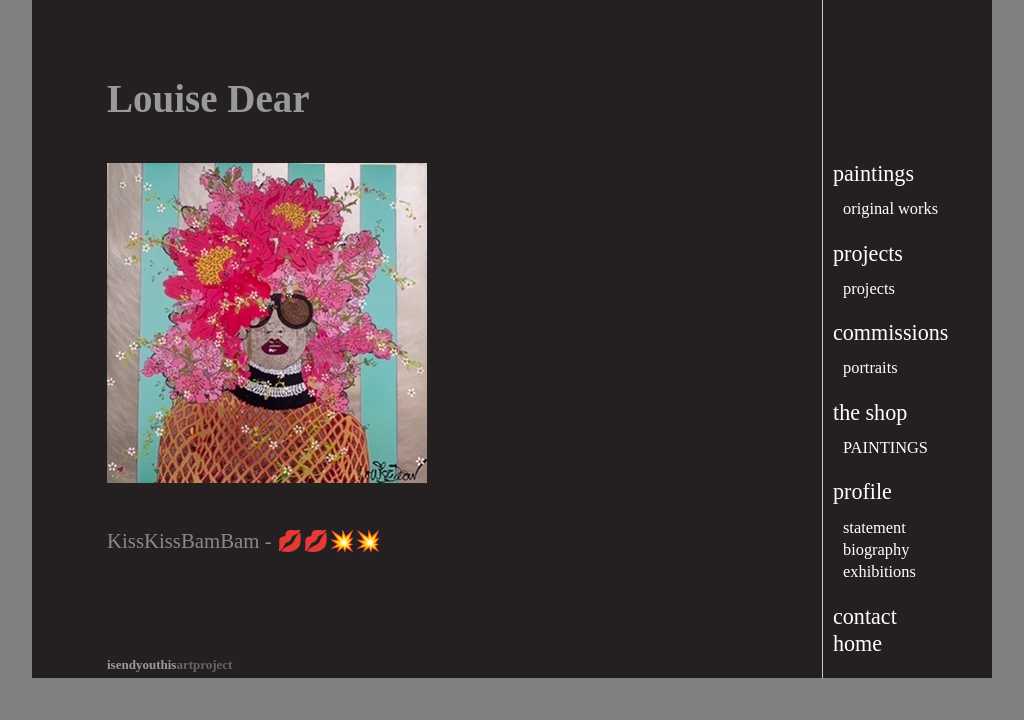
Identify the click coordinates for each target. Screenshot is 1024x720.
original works (890, 208)
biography (876, 549)
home (857, 643)
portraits (870, 367)
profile (862, 491)
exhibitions (879, 571)
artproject (169, 664)
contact (865, 616)
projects (869, 288)
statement (874, 527)
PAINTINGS (885, 447)
